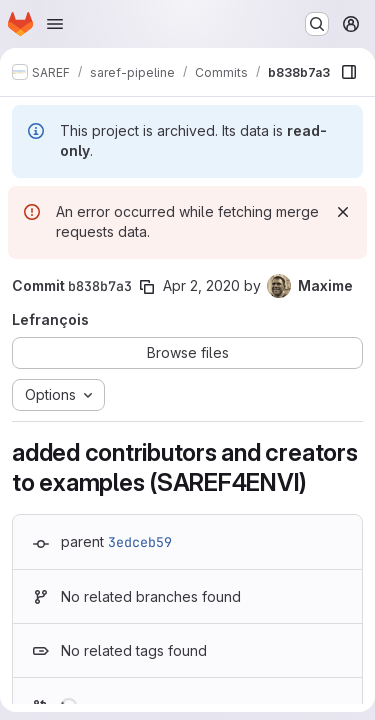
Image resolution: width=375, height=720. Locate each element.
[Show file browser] (349, 72)
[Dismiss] (343, 212)
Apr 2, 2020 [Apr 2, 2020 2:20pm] (201, 285)
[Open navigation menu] (55, 24)
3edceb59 (140, 542)
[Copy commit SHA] (147, 287)
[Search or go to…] (317, 24)
